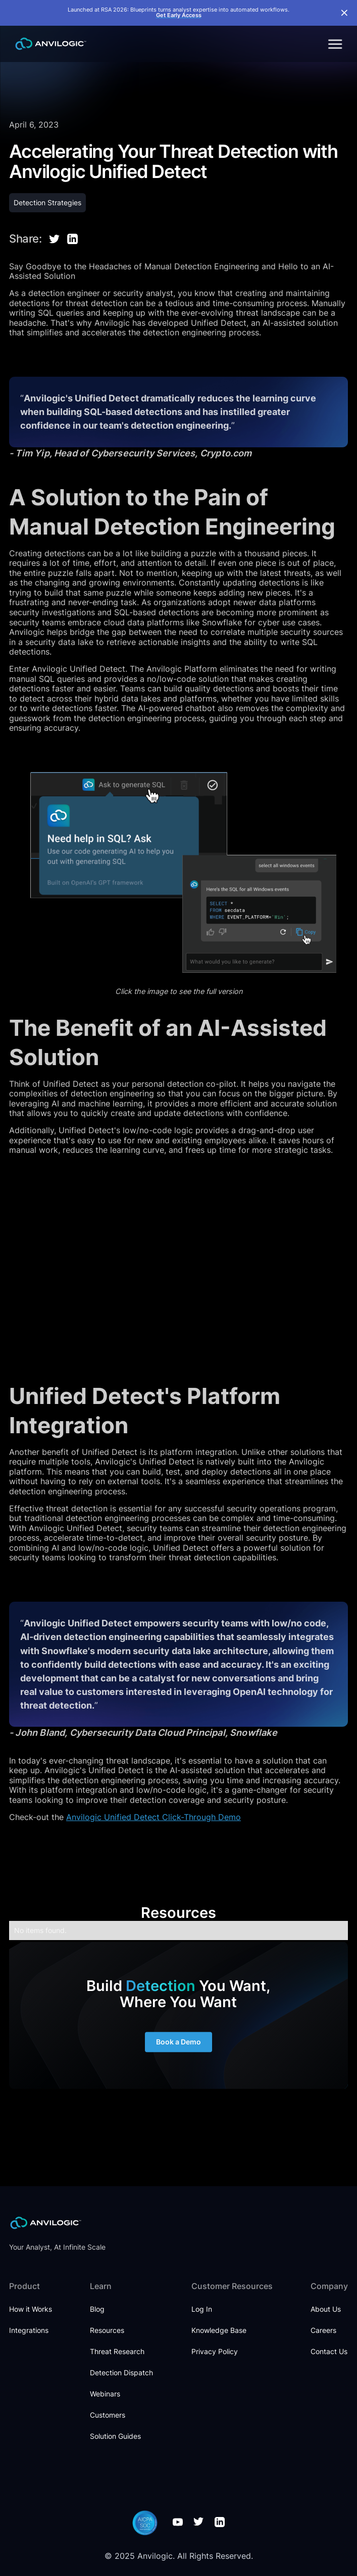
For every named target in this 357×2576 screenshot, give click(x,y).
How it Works (30, 2309)
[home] (48, 43)
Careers (323, 2330)
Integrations (28, 2330)
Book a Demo (178, 2050)
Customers (107, 2415)
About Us (326, 2309)
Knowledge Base (218, 2330)
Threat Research (117, 2351)
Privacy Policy (214, 2351)
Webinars (105, 2393)
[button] (334, 43)
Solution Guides (115, 2436)
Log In (201, 2309)
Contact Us (329, 2351)
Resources (107, 2330)
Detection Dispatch (121, 2372)
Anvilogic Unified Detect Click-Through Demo (153, 1817)
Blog (97, 2309)
